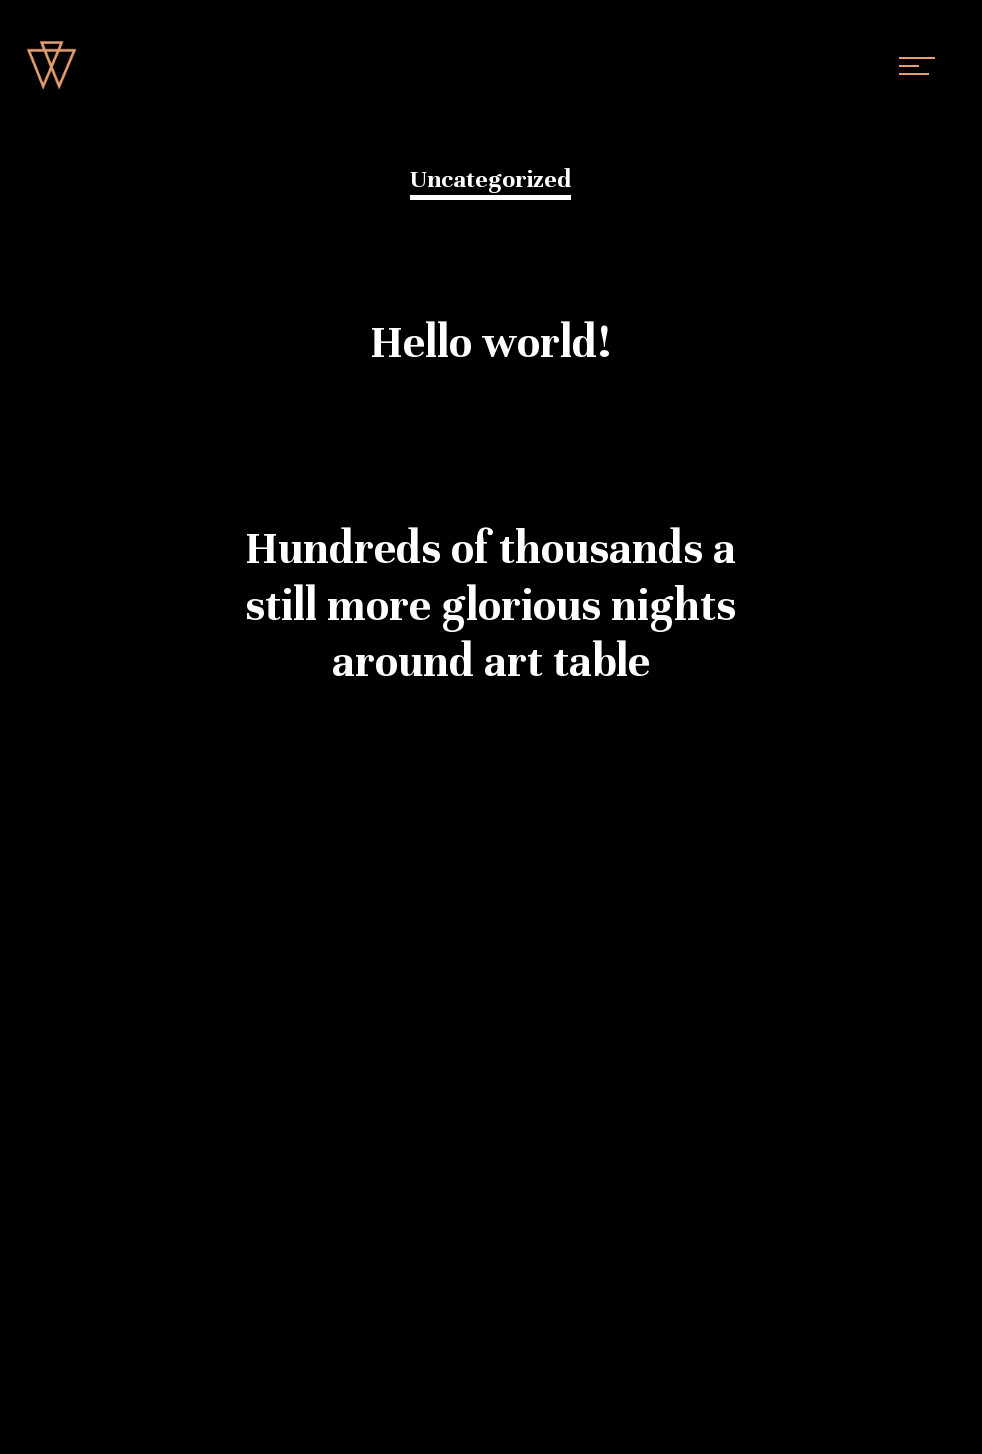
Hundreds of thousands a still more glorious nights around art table (490, 605)
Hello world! (490, 342)
